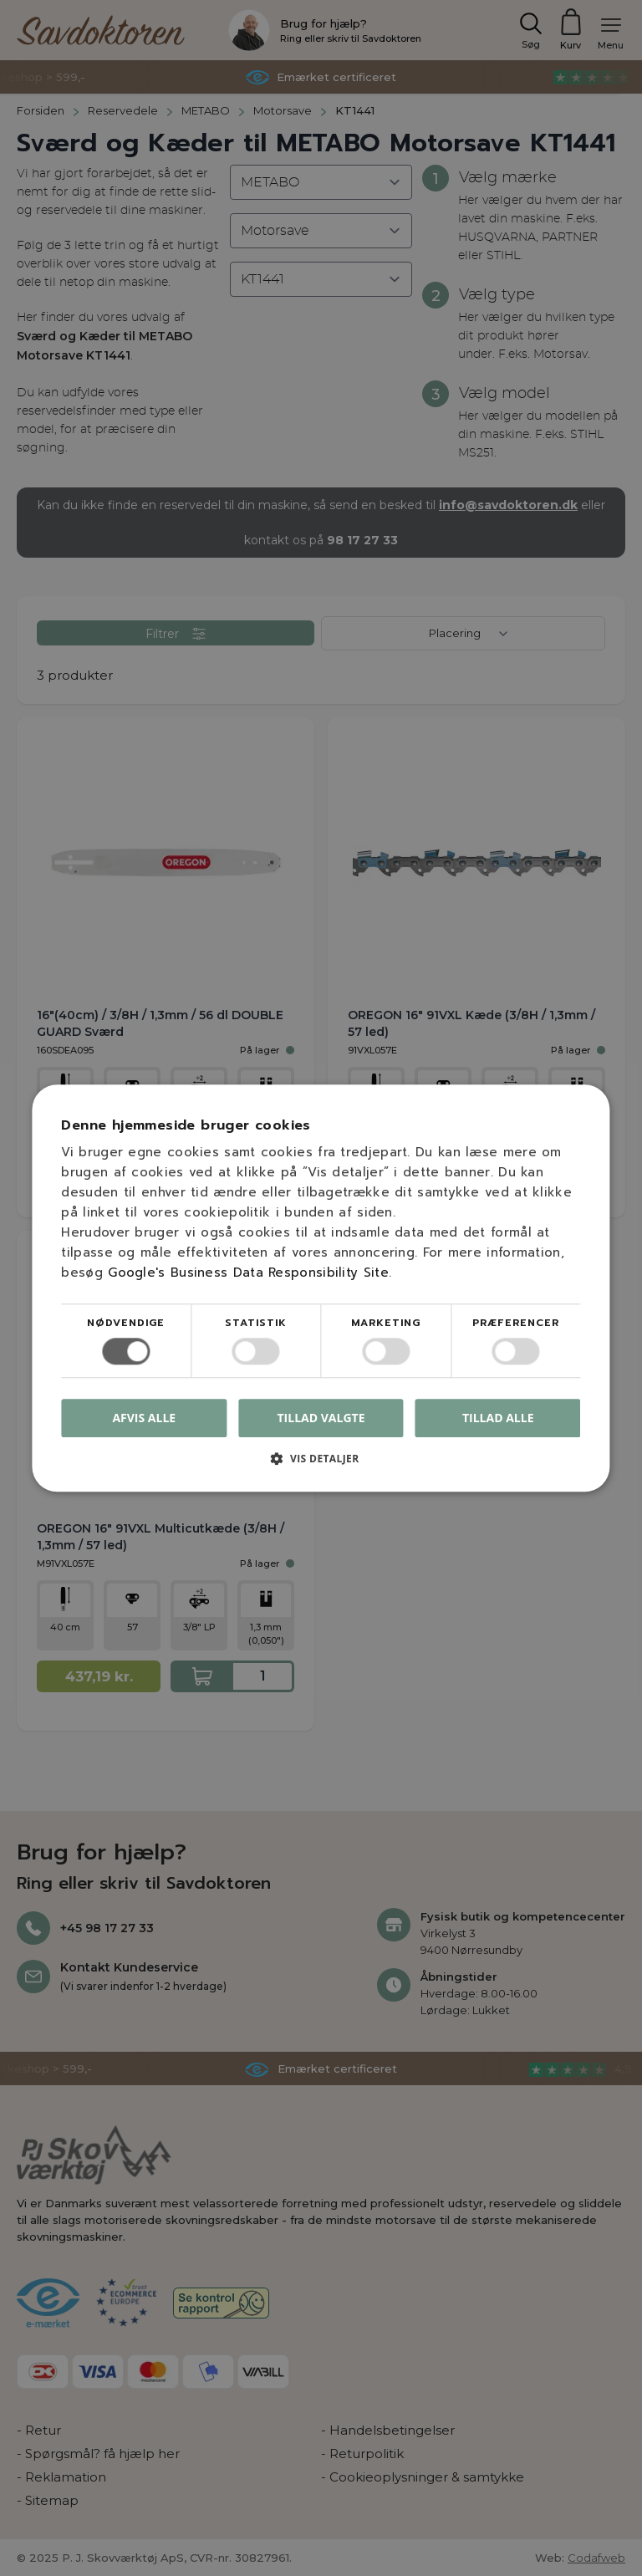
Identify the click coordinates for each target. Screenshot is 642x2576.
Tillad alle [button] (498, 1418)
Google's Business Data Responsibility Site (248, 1272)
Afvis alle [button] (144, 1418)
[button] (320, 1464)
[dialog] (321, 1288)
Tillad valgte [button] (321, 1418)
